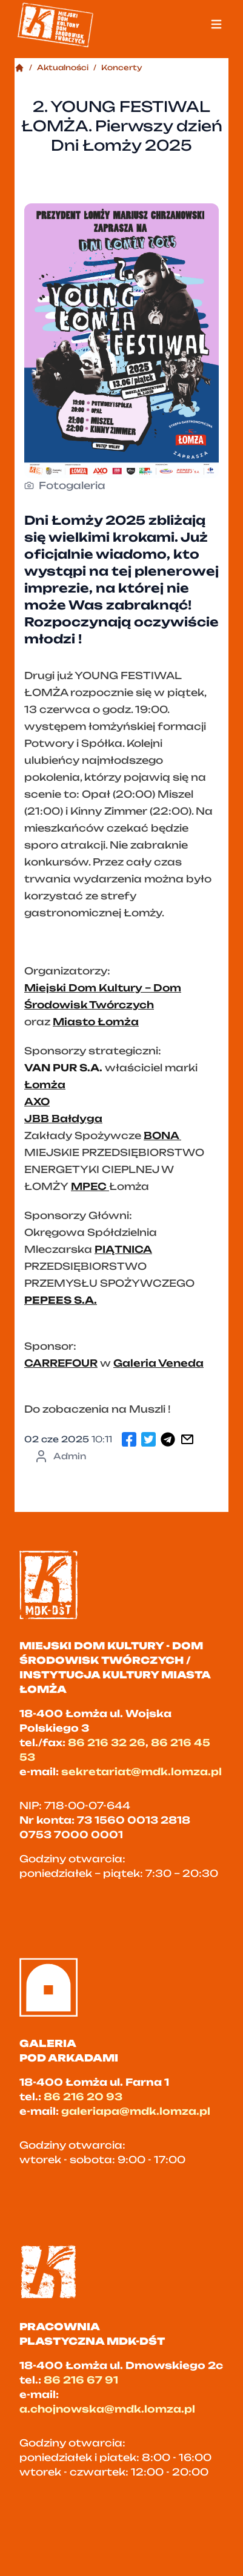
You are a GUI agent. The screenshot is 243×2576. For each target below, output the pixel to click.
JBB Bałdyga (63, 1118)
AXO (37, 1102)
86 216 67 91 (81, 2380)
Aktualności (62, 67)
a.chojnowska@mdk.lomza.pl (107, 2409)
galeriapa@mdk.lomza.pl (135, 2111)
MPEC (90, 1186)
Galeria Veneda (158, 1363)
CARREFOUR (61, 1363)
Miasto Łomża (96, 1022)
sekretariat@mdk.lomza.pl (141, 1772)
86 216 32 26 (106, 1742)
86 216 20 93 (83, 2097)
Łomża (44, 1085)
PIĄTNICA (123, 1249)
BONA (162, 1135)
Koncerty (121, 67)
